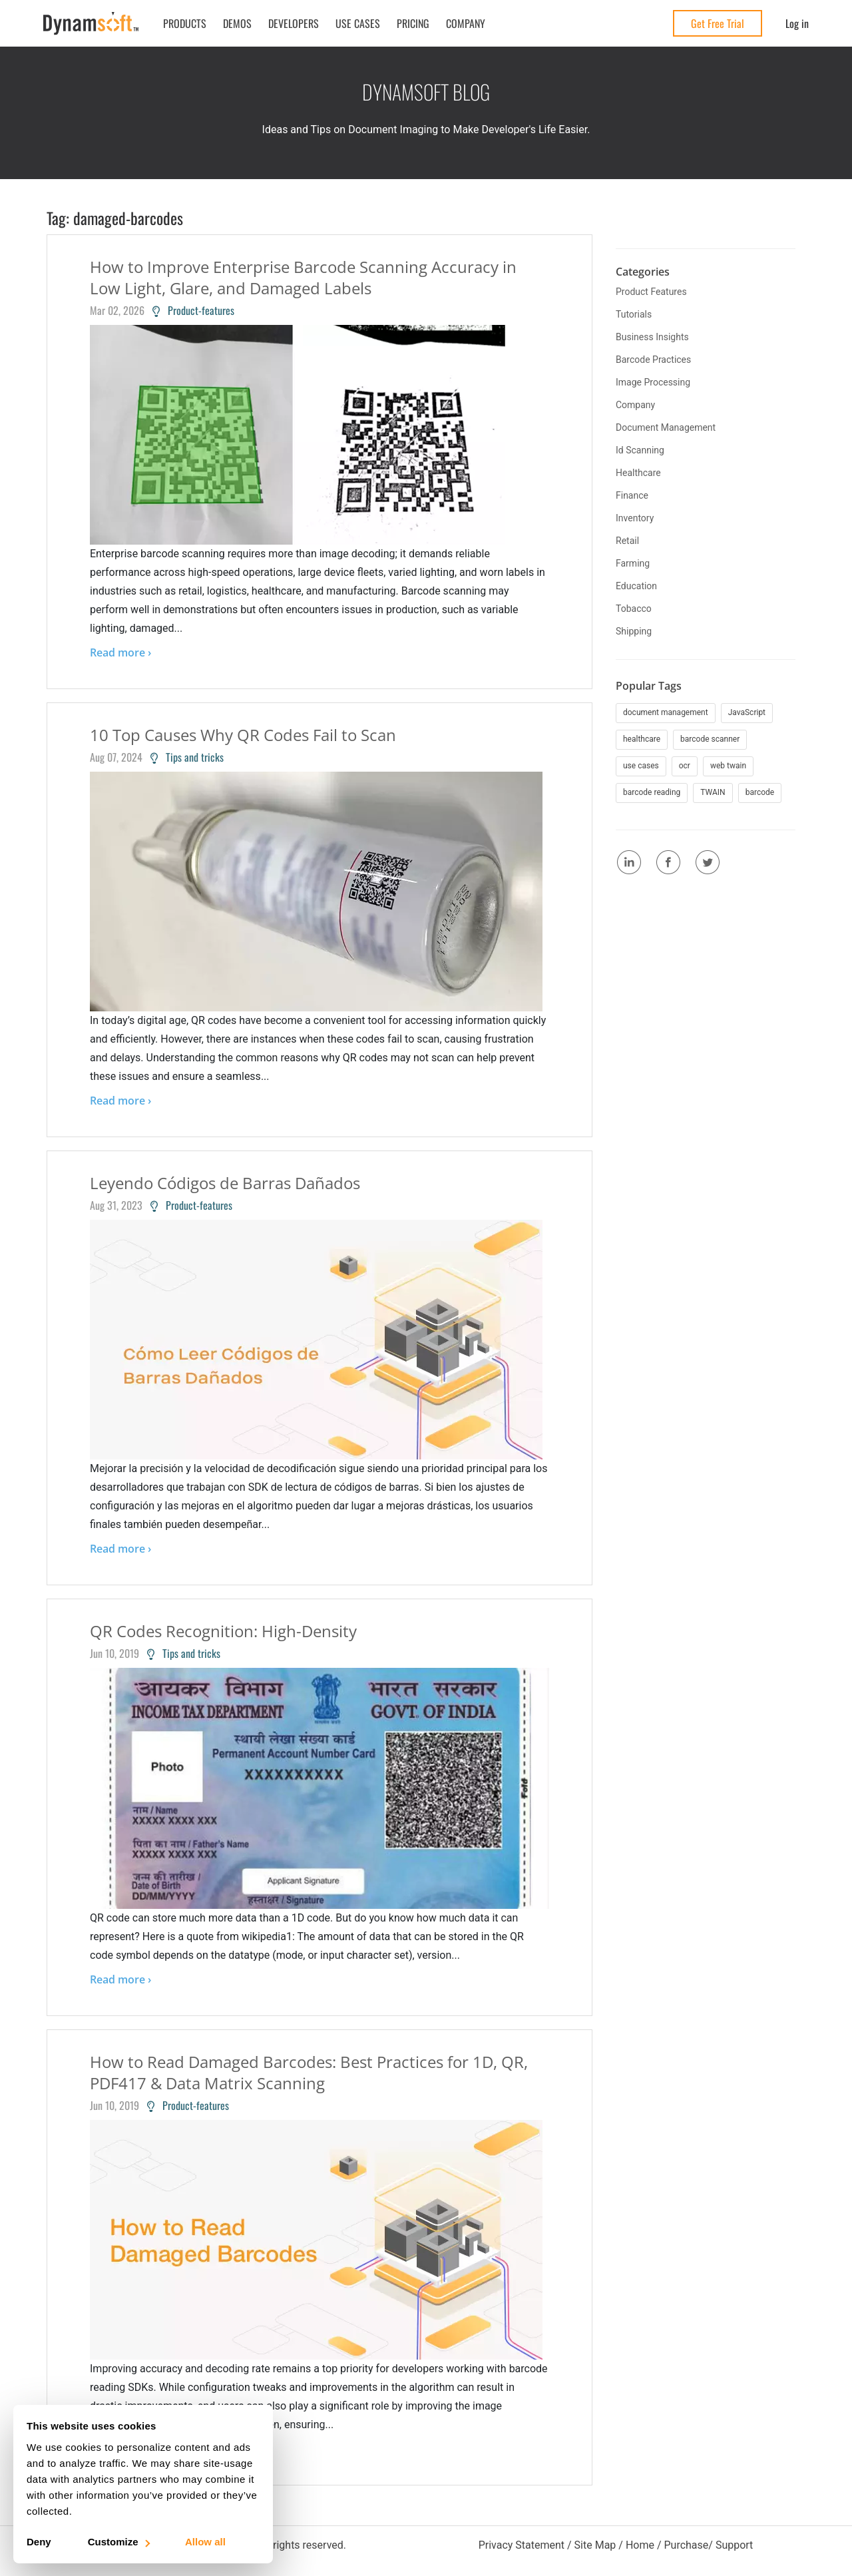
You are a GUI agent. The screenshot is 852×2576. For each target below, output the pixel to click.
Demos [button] (237, 23)
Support (734, 2545)
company (635, 404)
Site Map (595, 2545)
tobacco (634, 608)
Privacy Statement (521, 2545)
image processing (653, 382)
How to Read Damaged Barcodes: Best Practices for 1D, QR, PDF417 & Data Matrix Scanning (309, 2072)
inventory (635, 518)
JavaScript (746, 712)
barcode (760, 792)
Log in (797, 23)
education (636, 586)
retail (627, 540)
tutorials (634, 314)
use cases (641, 765)
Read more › (120, 652)
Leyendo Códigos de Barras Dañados (225, 1183)
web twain (728, 765)
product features (651, 291)
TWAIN (712, 792)
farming (633, 563)
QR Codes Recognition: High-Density (223, 1631)
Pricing (413, 23)
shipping (634, 631)
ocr (684, 765)
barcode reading (651, 792)
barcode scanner (710, 739)
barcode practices (653, 359)
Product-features (193, 310)
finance (632, 495)
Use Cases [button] (357, 23)
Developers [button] (293, 23)
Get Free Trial (717, 23)
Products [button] (184, 23)
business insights (652, 337)
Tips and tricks (187, 757)
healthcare (638, 472)
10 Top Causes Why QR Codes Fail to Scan (243, 735)
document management (666, 427)
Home (640, 2545)
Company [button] (465, 23)
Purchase (686, 2545)
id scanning (640, 450)
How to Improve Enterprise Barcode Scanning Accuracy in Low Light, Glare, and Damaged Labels (303, 277)
